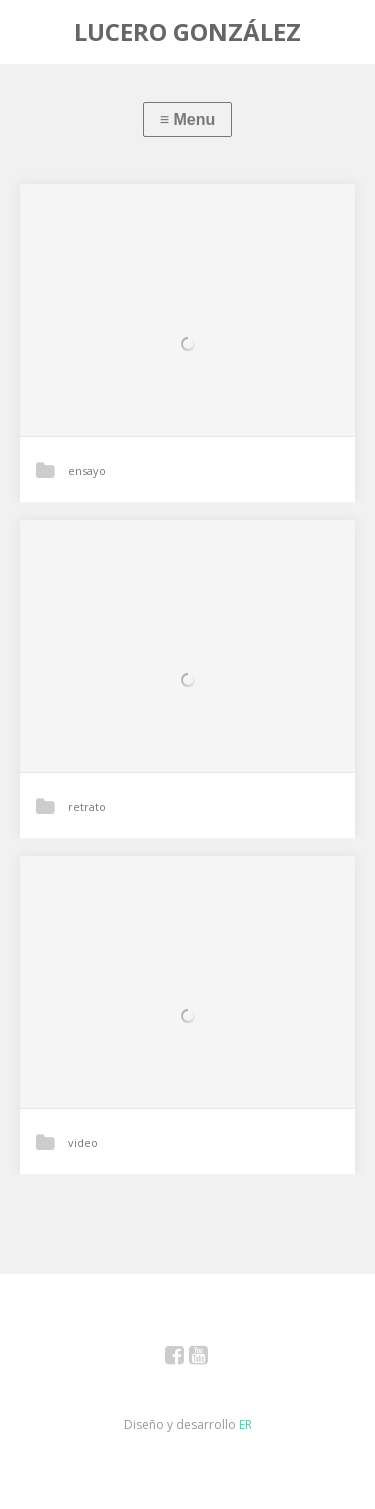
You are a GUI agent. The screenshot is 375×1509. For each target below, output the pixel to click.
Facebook (185, 1358)
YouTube (209, 1358)
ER (245, 1424)
